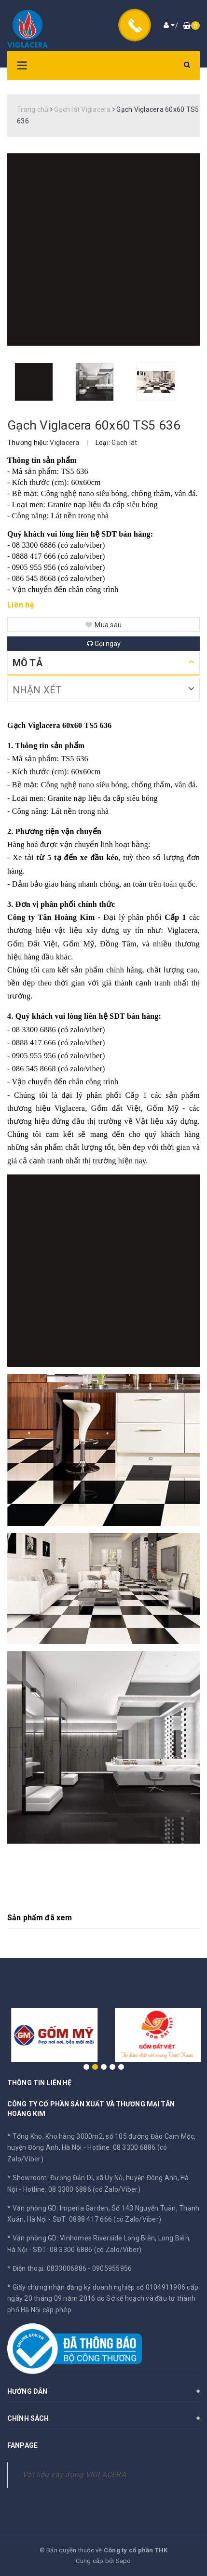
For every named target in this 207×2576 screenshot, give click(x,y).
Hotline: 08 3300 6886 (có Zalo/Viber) (81, 2189)
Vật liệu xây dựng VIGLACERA (74, 2474)
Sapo (123, 2560)
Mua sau (103, 625)
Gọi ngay (104, 643)
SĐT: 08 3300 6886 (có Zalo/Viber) (87, 2249)
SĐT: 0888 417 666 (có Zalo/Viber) (107, 2219)
